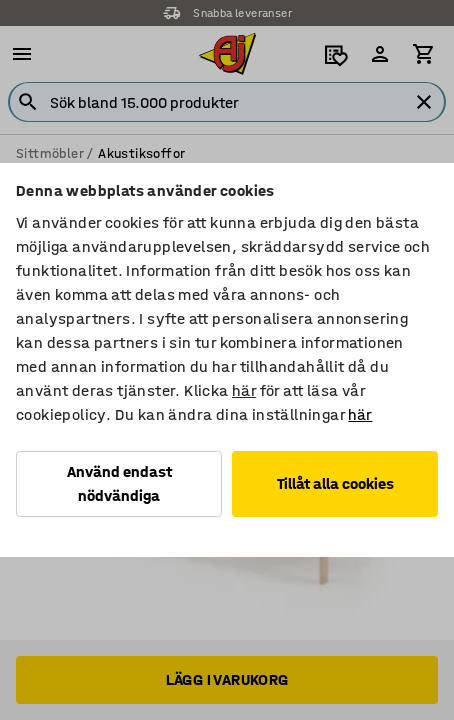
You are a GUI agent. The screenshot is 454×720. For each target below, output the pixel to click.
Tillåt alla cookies (335, 483)
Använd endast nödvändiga (119, 483)
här (244, 390)
